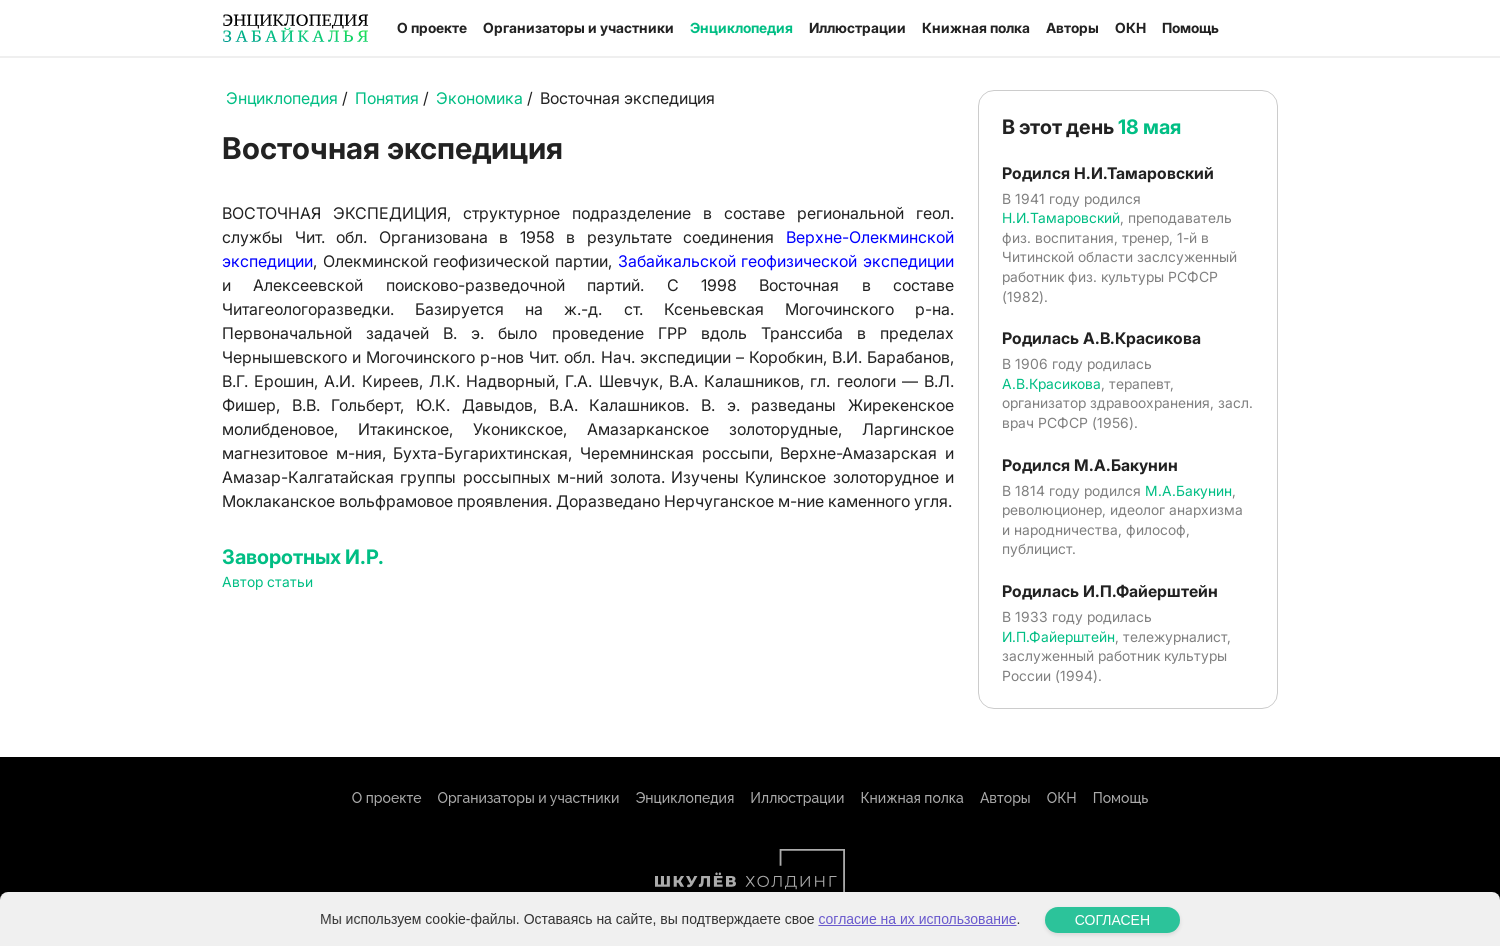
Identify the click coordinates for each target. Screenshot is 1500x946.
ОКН (1130, 27)
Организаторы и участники (578, 27)
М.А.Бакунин (1188, 490)
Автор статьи (267, 581)
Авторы (1072, 27)
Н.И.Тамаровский (1061, 217)
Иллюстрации (857, 27)
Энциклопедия (741, 27)
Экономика (479, 98)
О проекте (432, 27)
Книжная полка (976, 27)
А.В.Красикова (1051, 383)
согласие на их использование (917, 936)
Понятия (387, 98)
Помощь (1190, 27)
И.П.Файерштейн (1058, 636)
